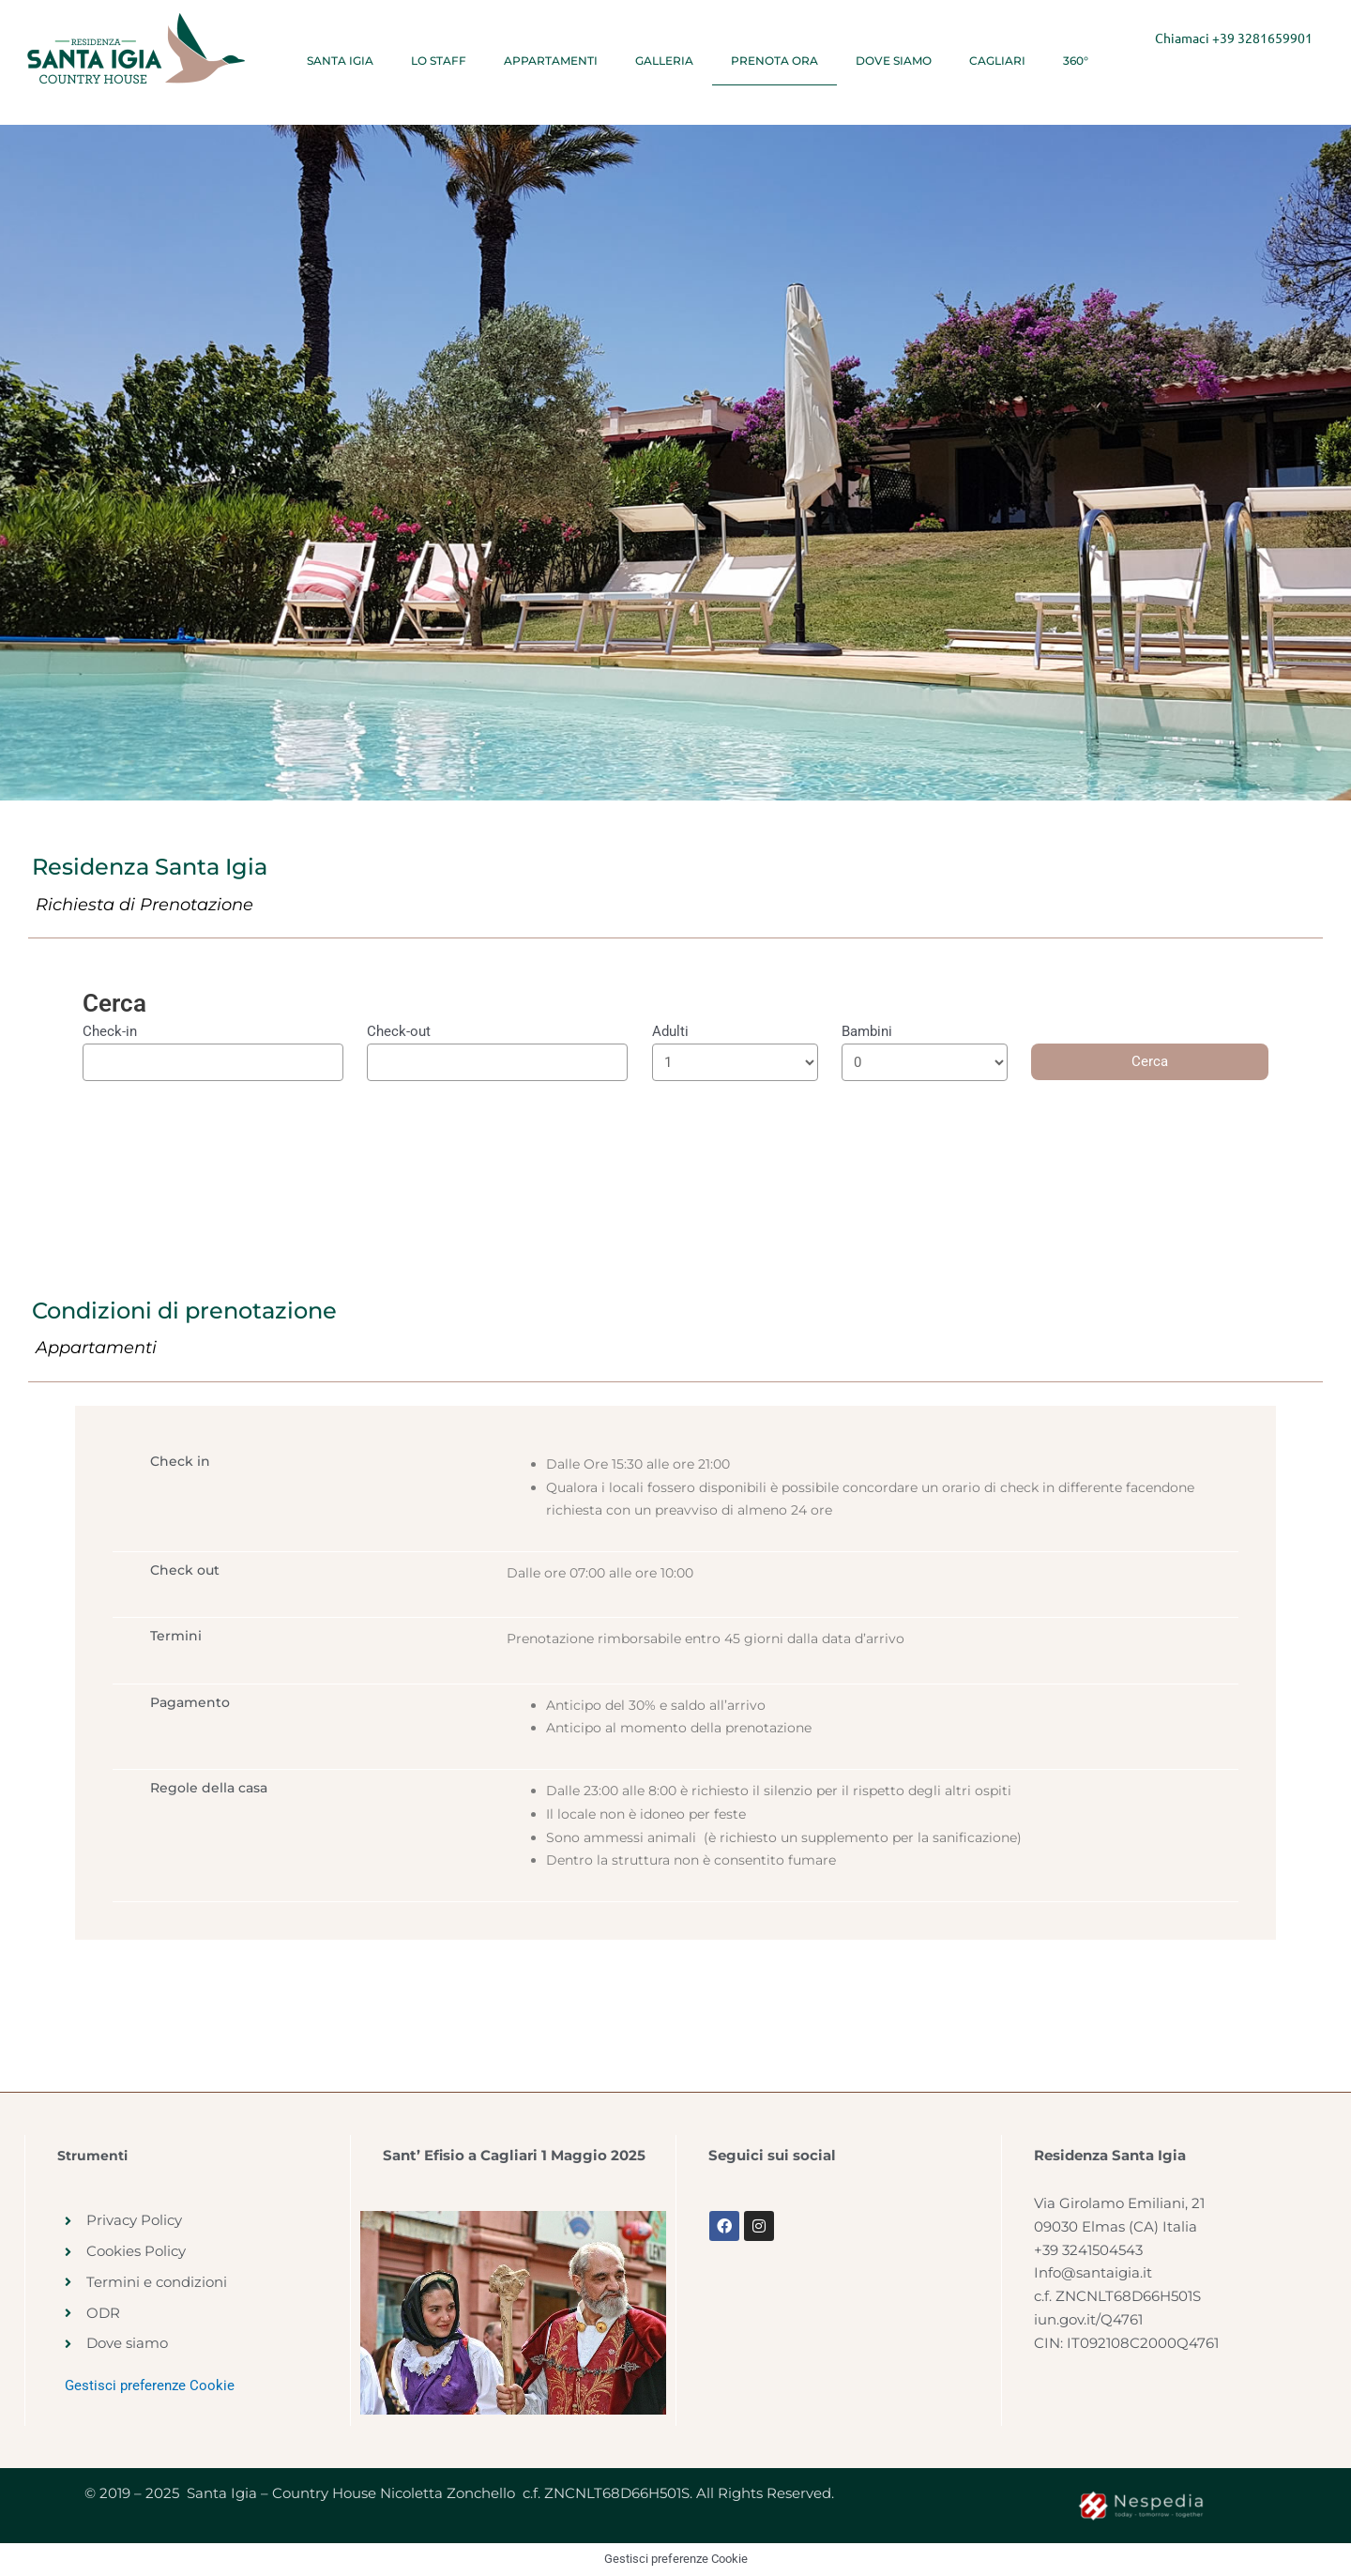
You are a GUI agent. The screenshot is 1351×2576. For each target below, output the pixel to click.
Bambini (867, 1031)
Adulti (670, 1031)
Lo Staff (438, 60)
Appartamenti (551, 60)
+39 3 (1228, 37)
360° (1075, 60)
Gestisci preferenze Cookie (150, 2385)
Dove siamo (894, 60)
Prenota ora (774, 60)
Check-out (399, 1031)
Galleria (664, 60)
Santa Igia (340, 60)
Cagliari (997, 60)
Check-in (110, 1031)
